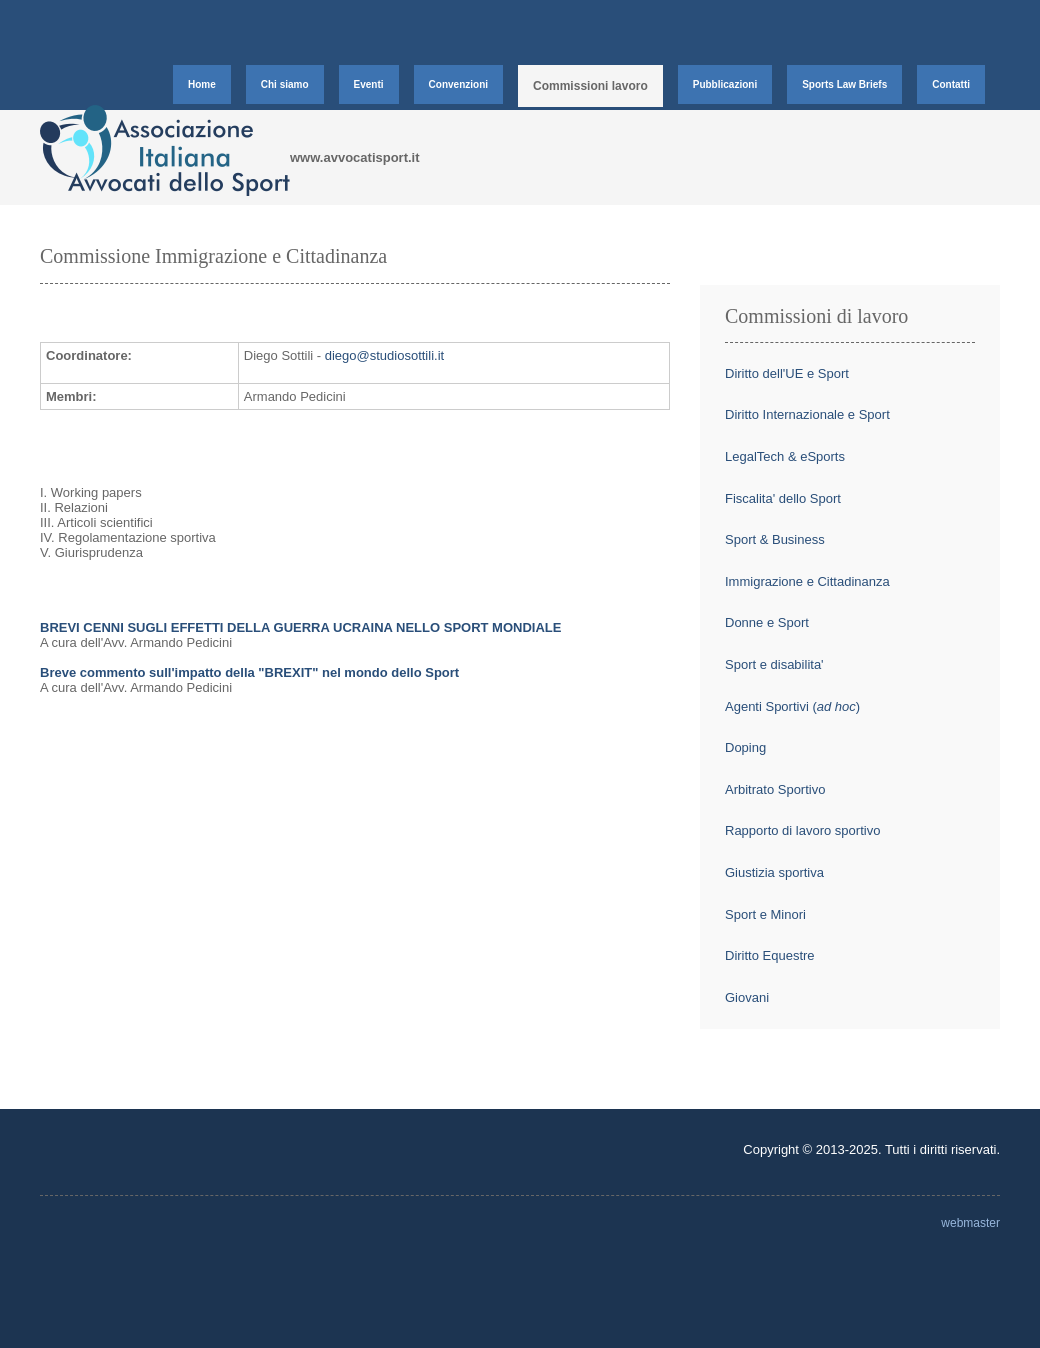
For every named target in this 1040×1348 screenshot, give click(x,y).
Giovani (747, 997)
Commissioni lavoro (590, 86)
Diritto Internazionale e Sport (807, 414)
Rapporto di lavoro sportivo (802, 830)
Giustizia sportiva (774, 872)
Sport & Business (775, 539)
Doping (745, 747)
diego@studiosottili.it (384, 355)
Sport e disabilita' (774, 664)
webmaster (970, 1223)
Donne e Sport (767, 622)
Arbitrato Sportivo (775, 789)
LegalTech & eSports (785, 456)
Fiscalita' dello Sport (783, 498)
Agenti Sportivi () (792, 706)
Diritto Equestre (770, 955)
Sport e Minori (765, 914)
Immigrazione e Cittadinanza (807, 581)
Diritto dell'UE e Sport (787, 373)
